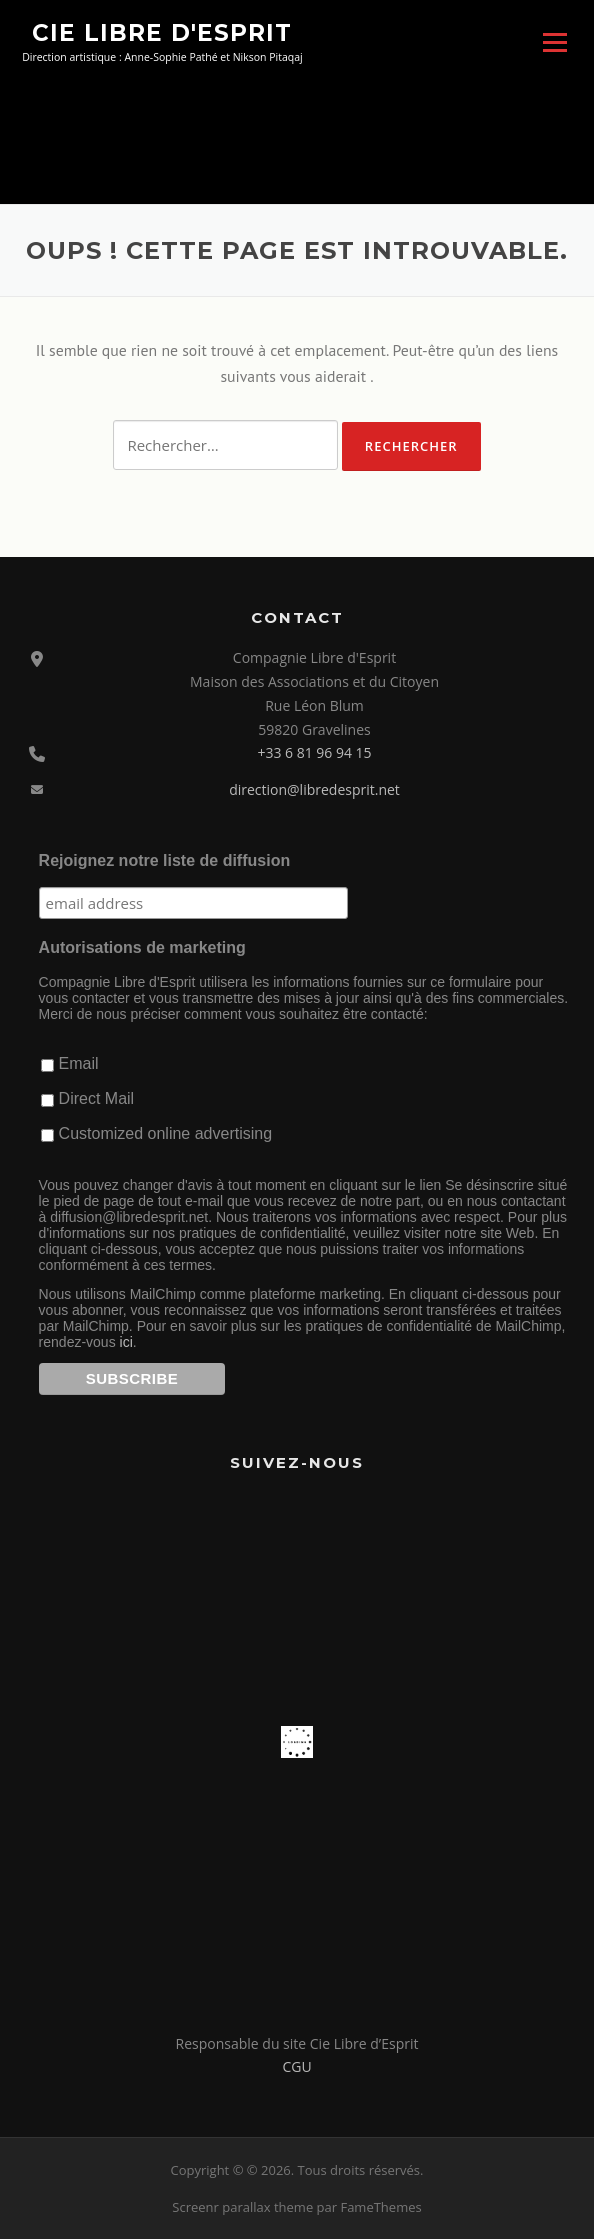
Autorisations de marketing (142, 947)
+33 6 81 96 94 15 (314, 752)
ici (126, 1342)
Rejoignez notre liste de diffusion (165, 860)
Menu (554, 42)
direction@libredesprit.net (314, 789)
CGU (296, 2066)
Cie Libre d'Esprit (162, 32)
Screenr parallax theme (242, 2207)
